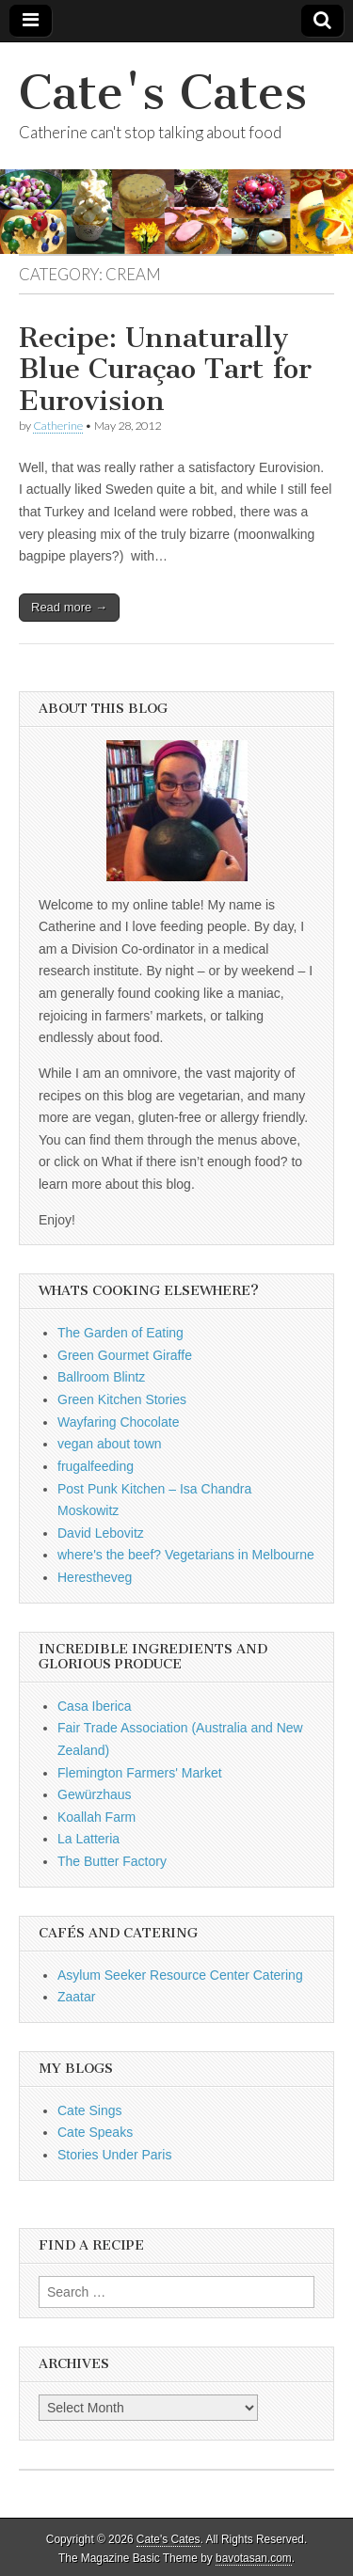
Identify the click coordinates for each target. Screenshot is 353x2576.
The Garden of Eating (120, 1332)
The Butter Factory (112, 1861)
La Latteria (88, 1838)
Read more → (69, 607)
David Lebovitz (100, 1533)
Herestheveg (94, 1577)
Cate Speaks (95, 2132)
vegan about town (109, 1443)
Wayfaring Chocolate (118, 1422)
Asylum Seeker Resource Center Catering (180, 1975)
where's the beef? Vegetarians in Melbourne (185, 1554)
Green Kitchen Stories (121, 1399)
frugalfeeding (95, 1466)
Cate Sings (89, 2110)
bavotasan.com (254, 2558)
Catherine (58, 426)
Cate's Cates (163, 92)
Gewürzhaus (94, 1794)
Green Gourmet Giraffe (124, 1355)
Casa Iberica (94, 1706)
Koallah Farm (96, 1817)
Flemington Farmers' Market (139, 1772)
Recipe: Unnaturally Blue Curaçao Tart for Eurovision (165, 369)
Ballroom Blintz (101, 1376)
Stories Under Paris (114, 2154)
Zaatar (76, 1996)
